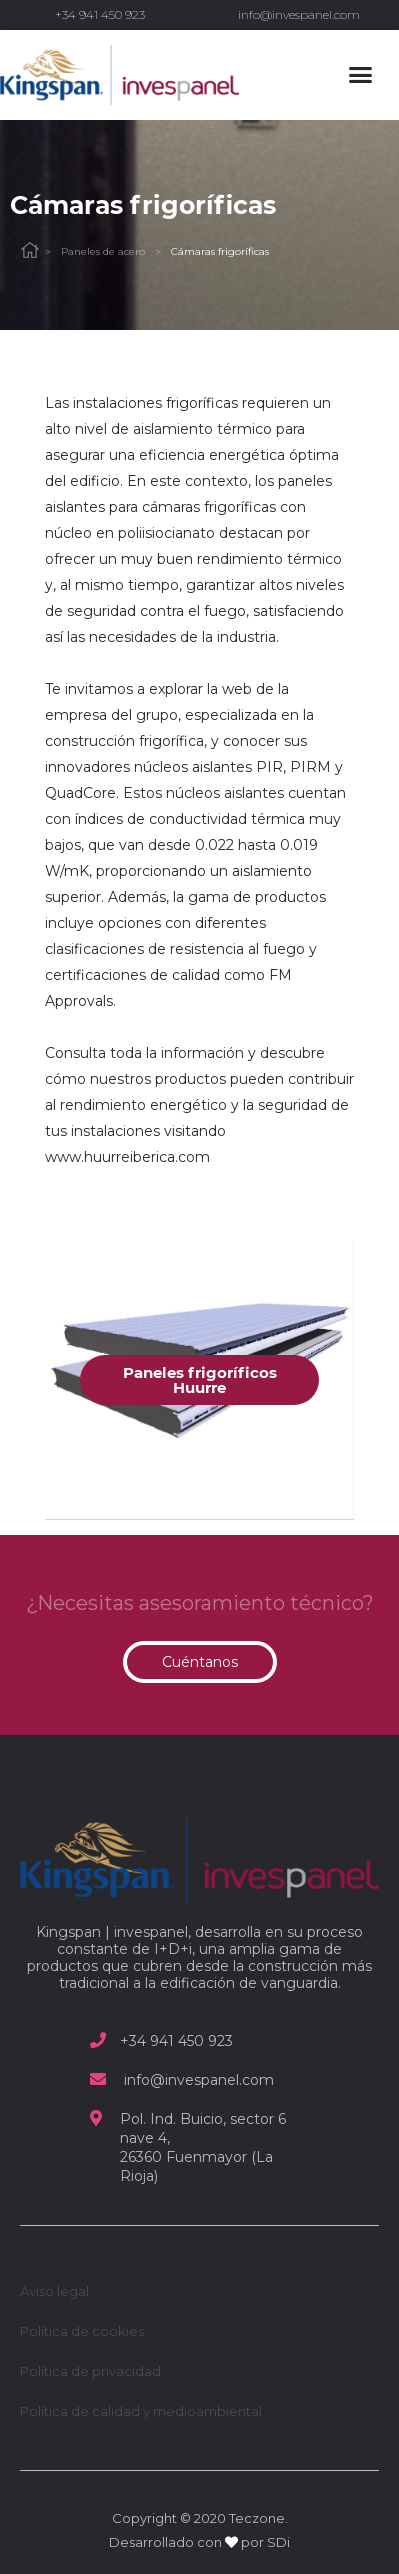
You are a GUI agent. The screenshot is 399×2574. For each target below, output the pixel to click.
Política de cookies (82, 2331)
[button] (360, 75)
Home (30, 251)
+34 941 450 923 (100, 14)
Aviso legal (54, 2291)
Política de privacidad (90, 2371)
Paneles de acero (103, 251)
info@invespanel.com (299, 14)
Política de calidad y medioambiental (141, 2411)
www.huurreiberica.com (127, 1157)
